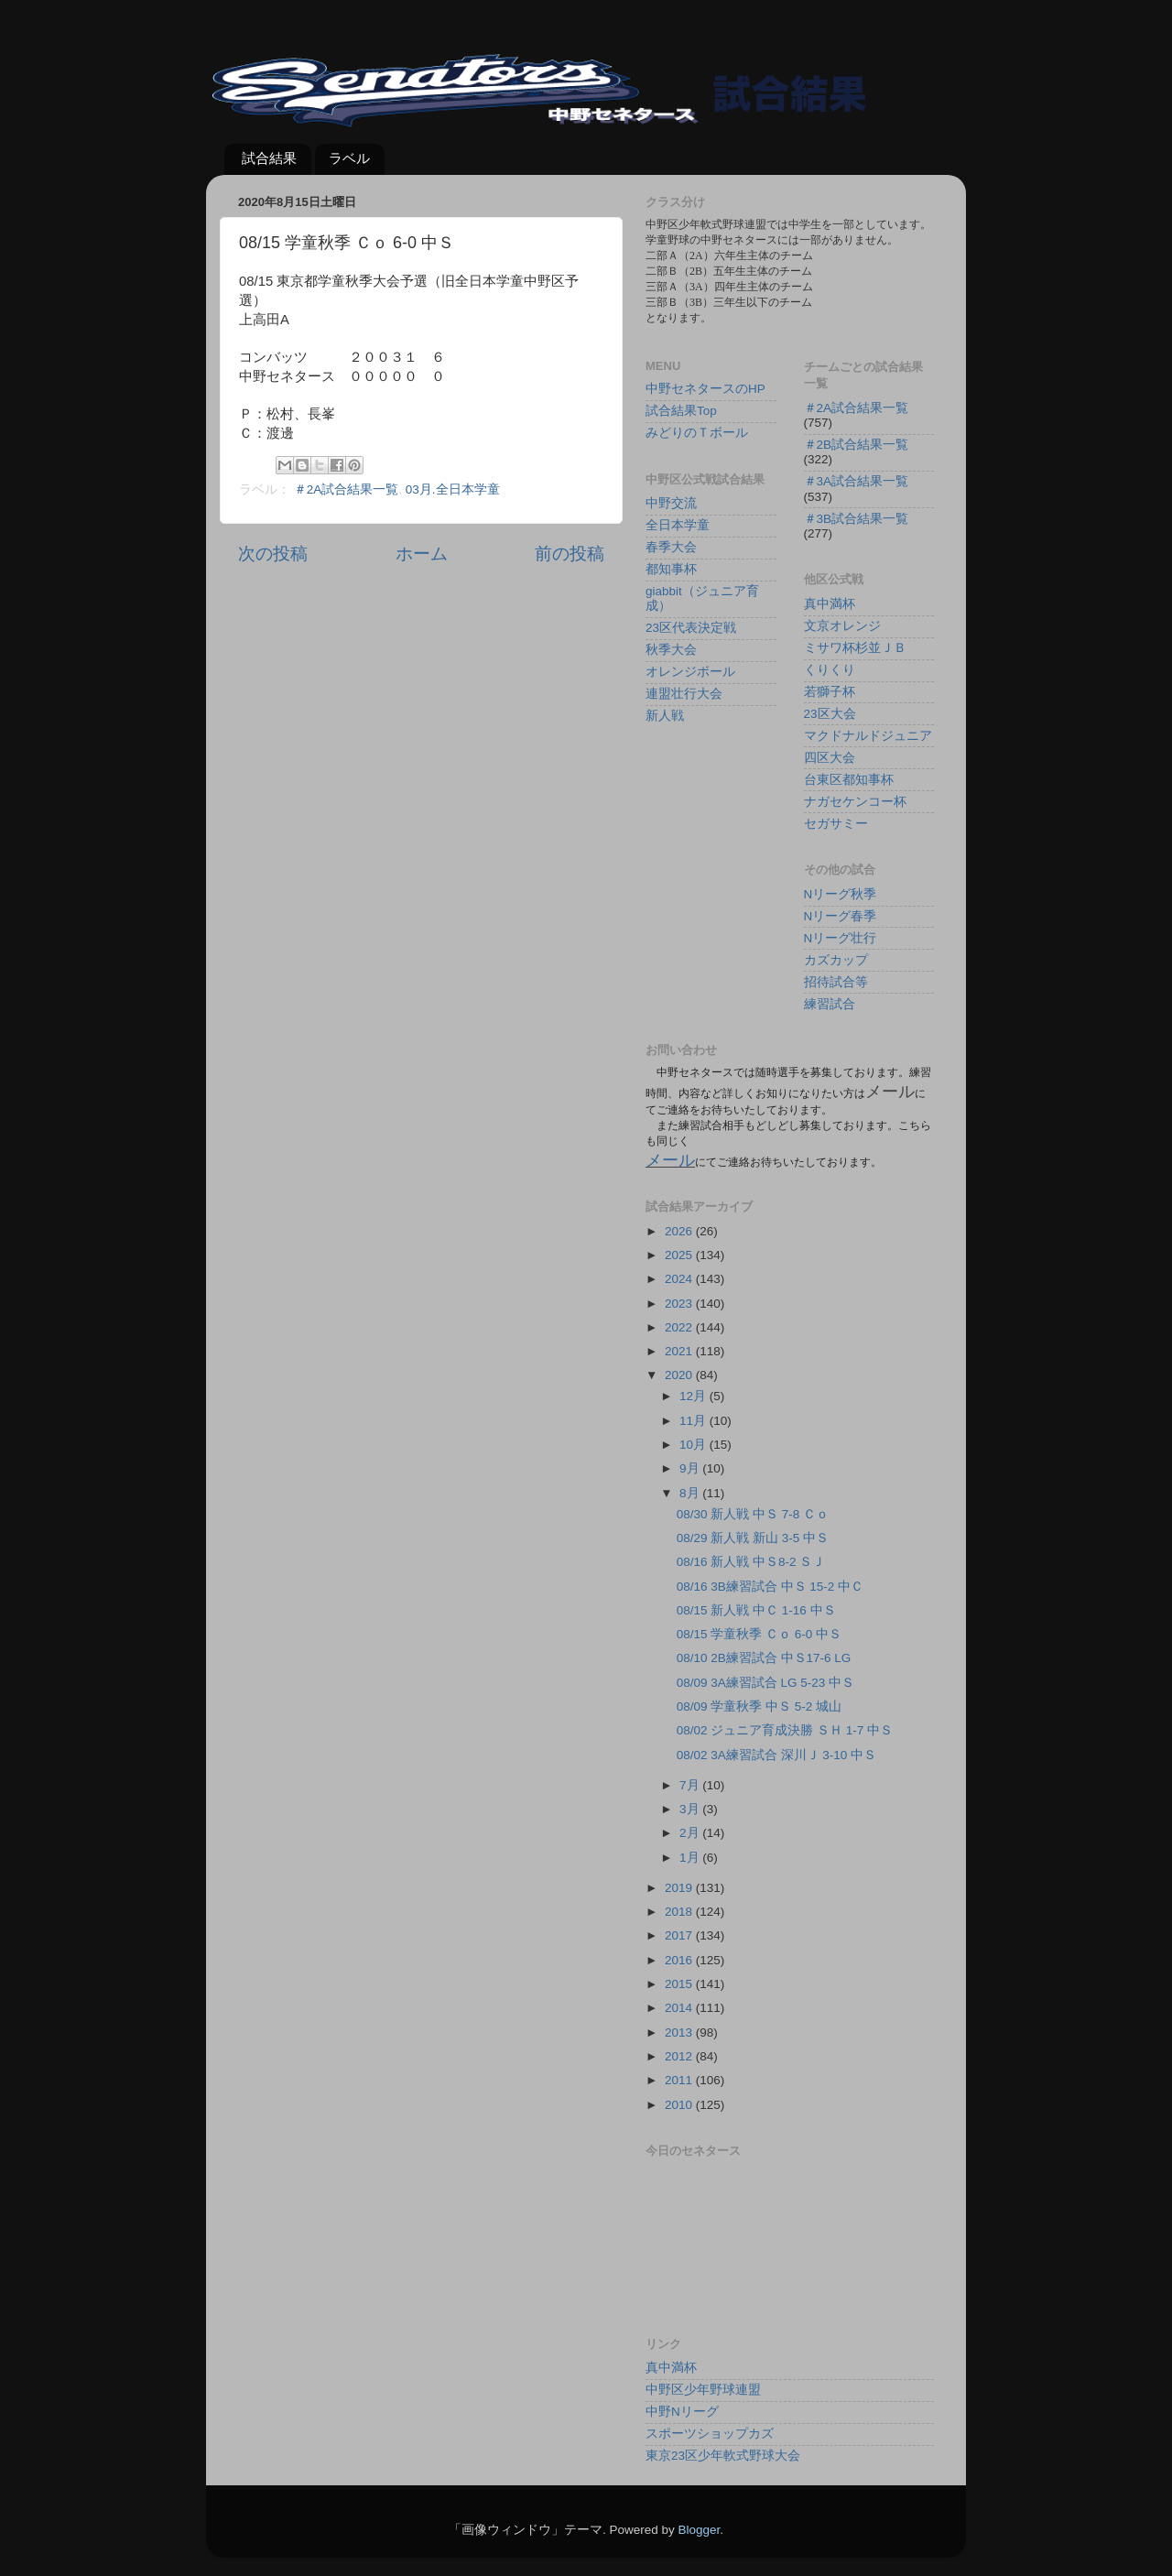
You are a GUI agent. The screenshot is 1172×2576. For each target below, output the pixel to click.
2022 (680, 1327)
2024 (680, 1279)
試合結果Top (681, 411)
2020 (680, 1375)
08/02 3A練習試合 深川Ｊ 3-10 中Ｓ (776, 1755)
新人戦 (665, 716)
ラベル (349, 158)
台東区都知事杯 (849, 780)
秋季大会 (671, 650)
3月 (690, 1809)
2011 (680, 2080)
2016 (680, 1960)
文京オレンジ (842, 626)
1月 (690, 1857)
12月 (694, 1396)
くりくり (829, 670)
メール (670, 1160)
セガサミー (836, 824)
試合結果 (269, 158)
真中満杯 (829, 604)
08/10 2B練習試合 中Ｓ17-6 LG (764, 1658)
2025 (680, 1255)
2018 (680, 1911)
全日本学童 (678, 525)
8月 (690, 1493)
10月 (694, 1444)
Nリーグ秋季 (840, 894)
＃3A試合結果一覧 (856, 481)
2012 (680, 2056)
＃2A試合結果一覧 (346, 489)
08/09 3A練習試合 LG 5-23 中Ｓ (765, 1683)
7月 (690, 1785)
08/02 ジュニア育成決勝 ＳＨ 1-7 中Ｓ (785, 1730)
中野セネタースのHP (705, 389)
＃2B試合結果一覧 (856, 444)
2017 (680, 1935)
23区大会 (830, 714)
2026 (680, 1231)
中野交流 (671, 503)
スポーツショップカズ (710, 2433)
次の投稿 (273, 553)
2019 (680, 1888)
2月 (690, 1833)
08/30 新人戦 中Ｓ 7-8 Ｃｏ (753, 1514)
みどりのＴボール (697, 433)
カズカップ (836, 960)
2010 (680, 2105)
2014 (680, 2008)
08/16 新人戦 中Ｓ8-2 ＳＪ (751, 1562)
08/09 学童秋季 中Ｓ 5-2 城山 (759, 1706)
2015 (680, 1984)
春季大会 (671, 547)
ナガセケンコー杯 (855, 802)
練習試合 (829, 1004)
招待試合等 (836, 982)
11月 (694, 1421)
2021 (680, 1351)
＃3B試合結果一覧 (856, 519)
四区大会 (829, 758)
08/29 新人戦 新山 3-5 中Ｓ (753, 1538)
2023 (680, 1303)
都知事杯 (671, 569)
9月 (690, 1468)
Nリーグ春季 (840, 916)
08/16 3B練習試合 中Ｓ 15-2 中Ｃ (770, 1586)
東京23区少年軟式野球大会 (723, 2455)
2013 (680, 2032)
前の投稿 (569, 553)
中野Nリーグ (682, 2411)
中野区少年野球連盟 (703, 2390)
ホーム (422, 553)
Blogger (699, 2530)
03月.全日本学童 (453, 489)
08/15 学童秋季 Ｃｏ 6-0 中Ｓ (759, 1634)
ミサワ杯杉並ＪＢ (855, 648)
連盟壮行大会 (684, 694)
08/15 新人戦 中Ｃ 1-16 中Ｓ (756, 1610)
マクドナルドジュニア (868, 736)
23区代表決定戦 (691, 628)
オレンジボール (690, 672)
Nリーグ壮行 (840, 938)
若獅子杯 (829, 692)
